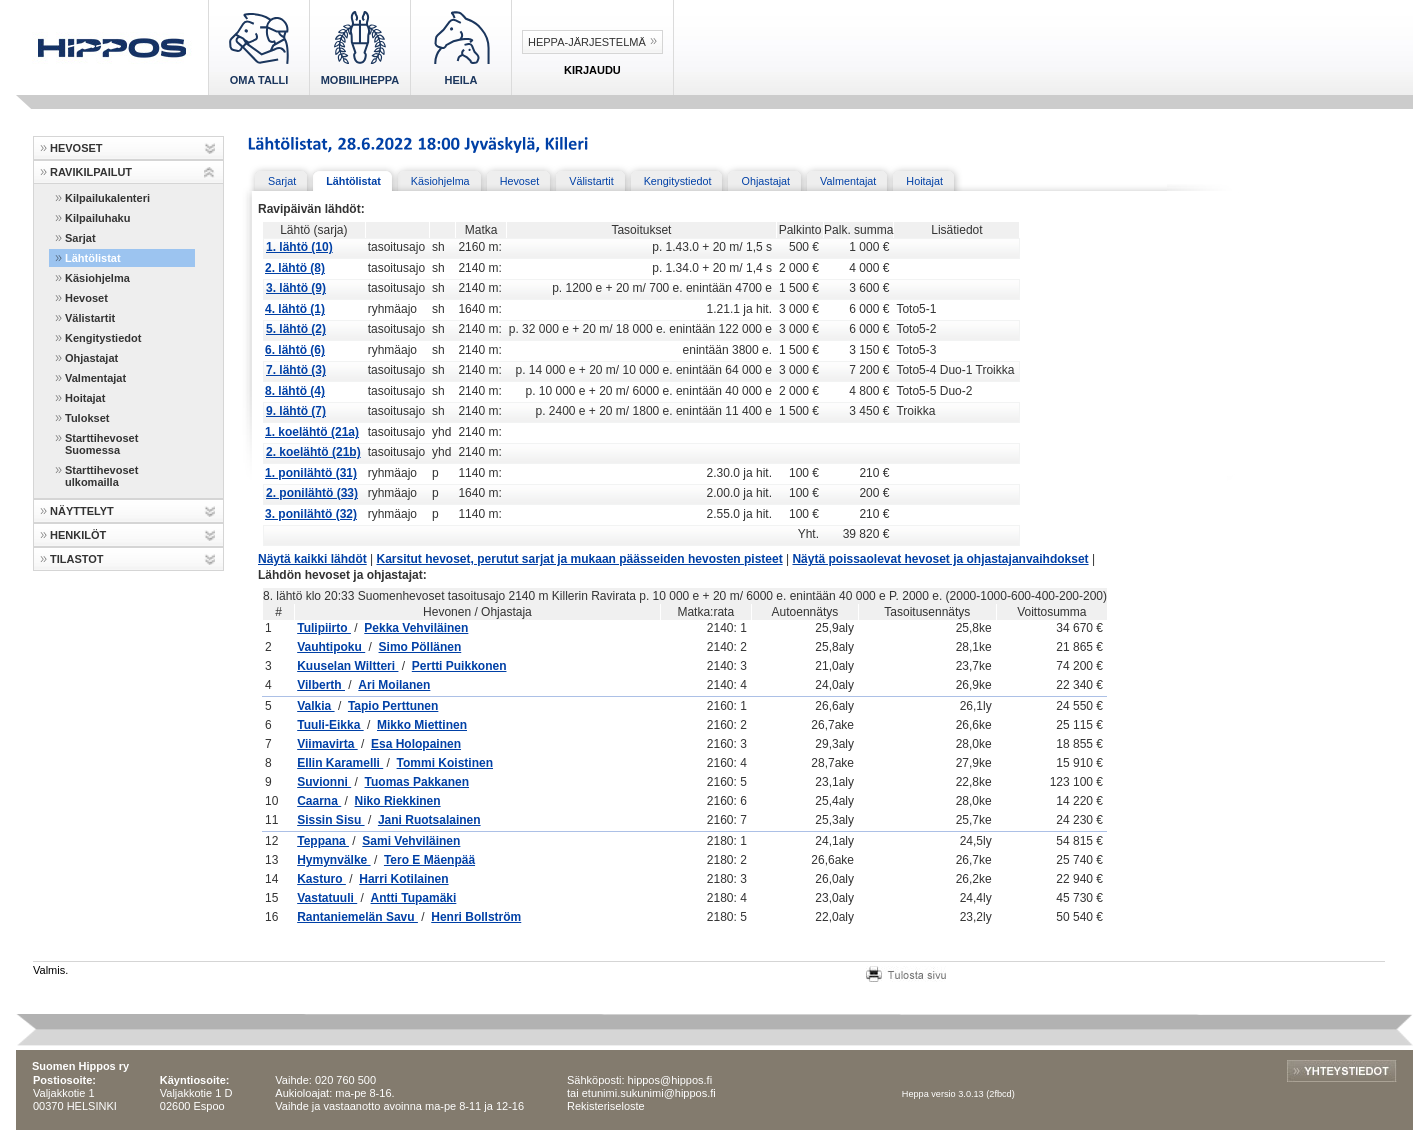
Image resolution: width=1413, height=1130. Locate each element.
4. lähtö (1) (295, 309)
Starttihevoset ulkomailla (101, 476)
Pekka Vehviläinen (416, 628)
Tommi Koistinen (445, 763)
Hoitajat (85, 398)
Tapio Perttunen (393, 706)
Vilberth (321, 685)
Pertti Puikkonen (459, 666)
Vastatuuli (327, 898)
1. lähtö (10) (299, 247)
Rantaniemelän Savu (357, 917)
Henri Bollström (476, 917)
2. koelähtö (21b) (313, 452)
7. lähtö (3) (296, 370)
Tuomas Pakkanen (417, 782)
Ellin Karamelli (340, 763)
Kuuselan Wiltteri (347, 666)
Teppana (323, 841)
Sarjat (80, 238)
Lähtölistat (93, 258)
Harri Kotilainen (403, 879)
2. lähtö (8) (295, 268)
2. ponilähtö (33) (312, 493)
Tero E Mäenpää (429, 860)
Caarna (319, 801)
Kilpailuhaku (97, 218)
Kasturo (321, 879)
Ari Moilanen (394, 685)
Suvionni (324, 782)
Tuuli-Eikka (330, 725)
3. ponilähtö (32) (311, 514)
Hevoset (86, 298)
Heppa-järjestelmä (587, 42)
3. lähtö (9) (296, 288)
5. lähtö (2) (296, 329)
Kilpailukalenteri (107, 198)
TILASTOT (77, 559)
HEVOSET (76, 148)
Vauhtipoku (331, 647)
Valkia (315, 706)
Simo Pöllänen (420, 647)
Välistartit (90, 318)
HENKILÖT (78, 535)
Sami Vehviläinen (411, 841)
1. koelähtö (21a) (312, 432)
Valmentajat (95, 378)
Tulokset (87, 418)
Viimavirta (327, 744)
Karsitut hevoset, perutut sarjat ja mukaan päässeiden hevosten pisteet (580, 559)
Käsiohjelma (97, 278)
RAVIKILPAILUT (91, 172)
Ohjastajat (91, 358)
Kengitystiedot (103, 338)
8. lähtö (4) (295, 391)
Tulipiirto (324, 628)
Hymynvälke (333, 860)
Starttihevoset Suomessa (101, 444)
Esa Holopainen (416, 744)
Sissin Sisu (330, 820)
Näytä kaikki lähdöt (312, 559)
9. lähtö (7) (296, 411)
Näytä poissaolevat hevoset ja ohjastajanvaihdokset (940, 559)
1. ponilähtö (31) (311, 473)
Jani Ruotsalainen (429, 820)
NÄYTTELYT (82, 511)
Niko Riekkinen (398, 801)
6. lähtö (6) (295, 350)
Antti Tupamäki (414, 898)
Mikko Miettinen (422, 725)
